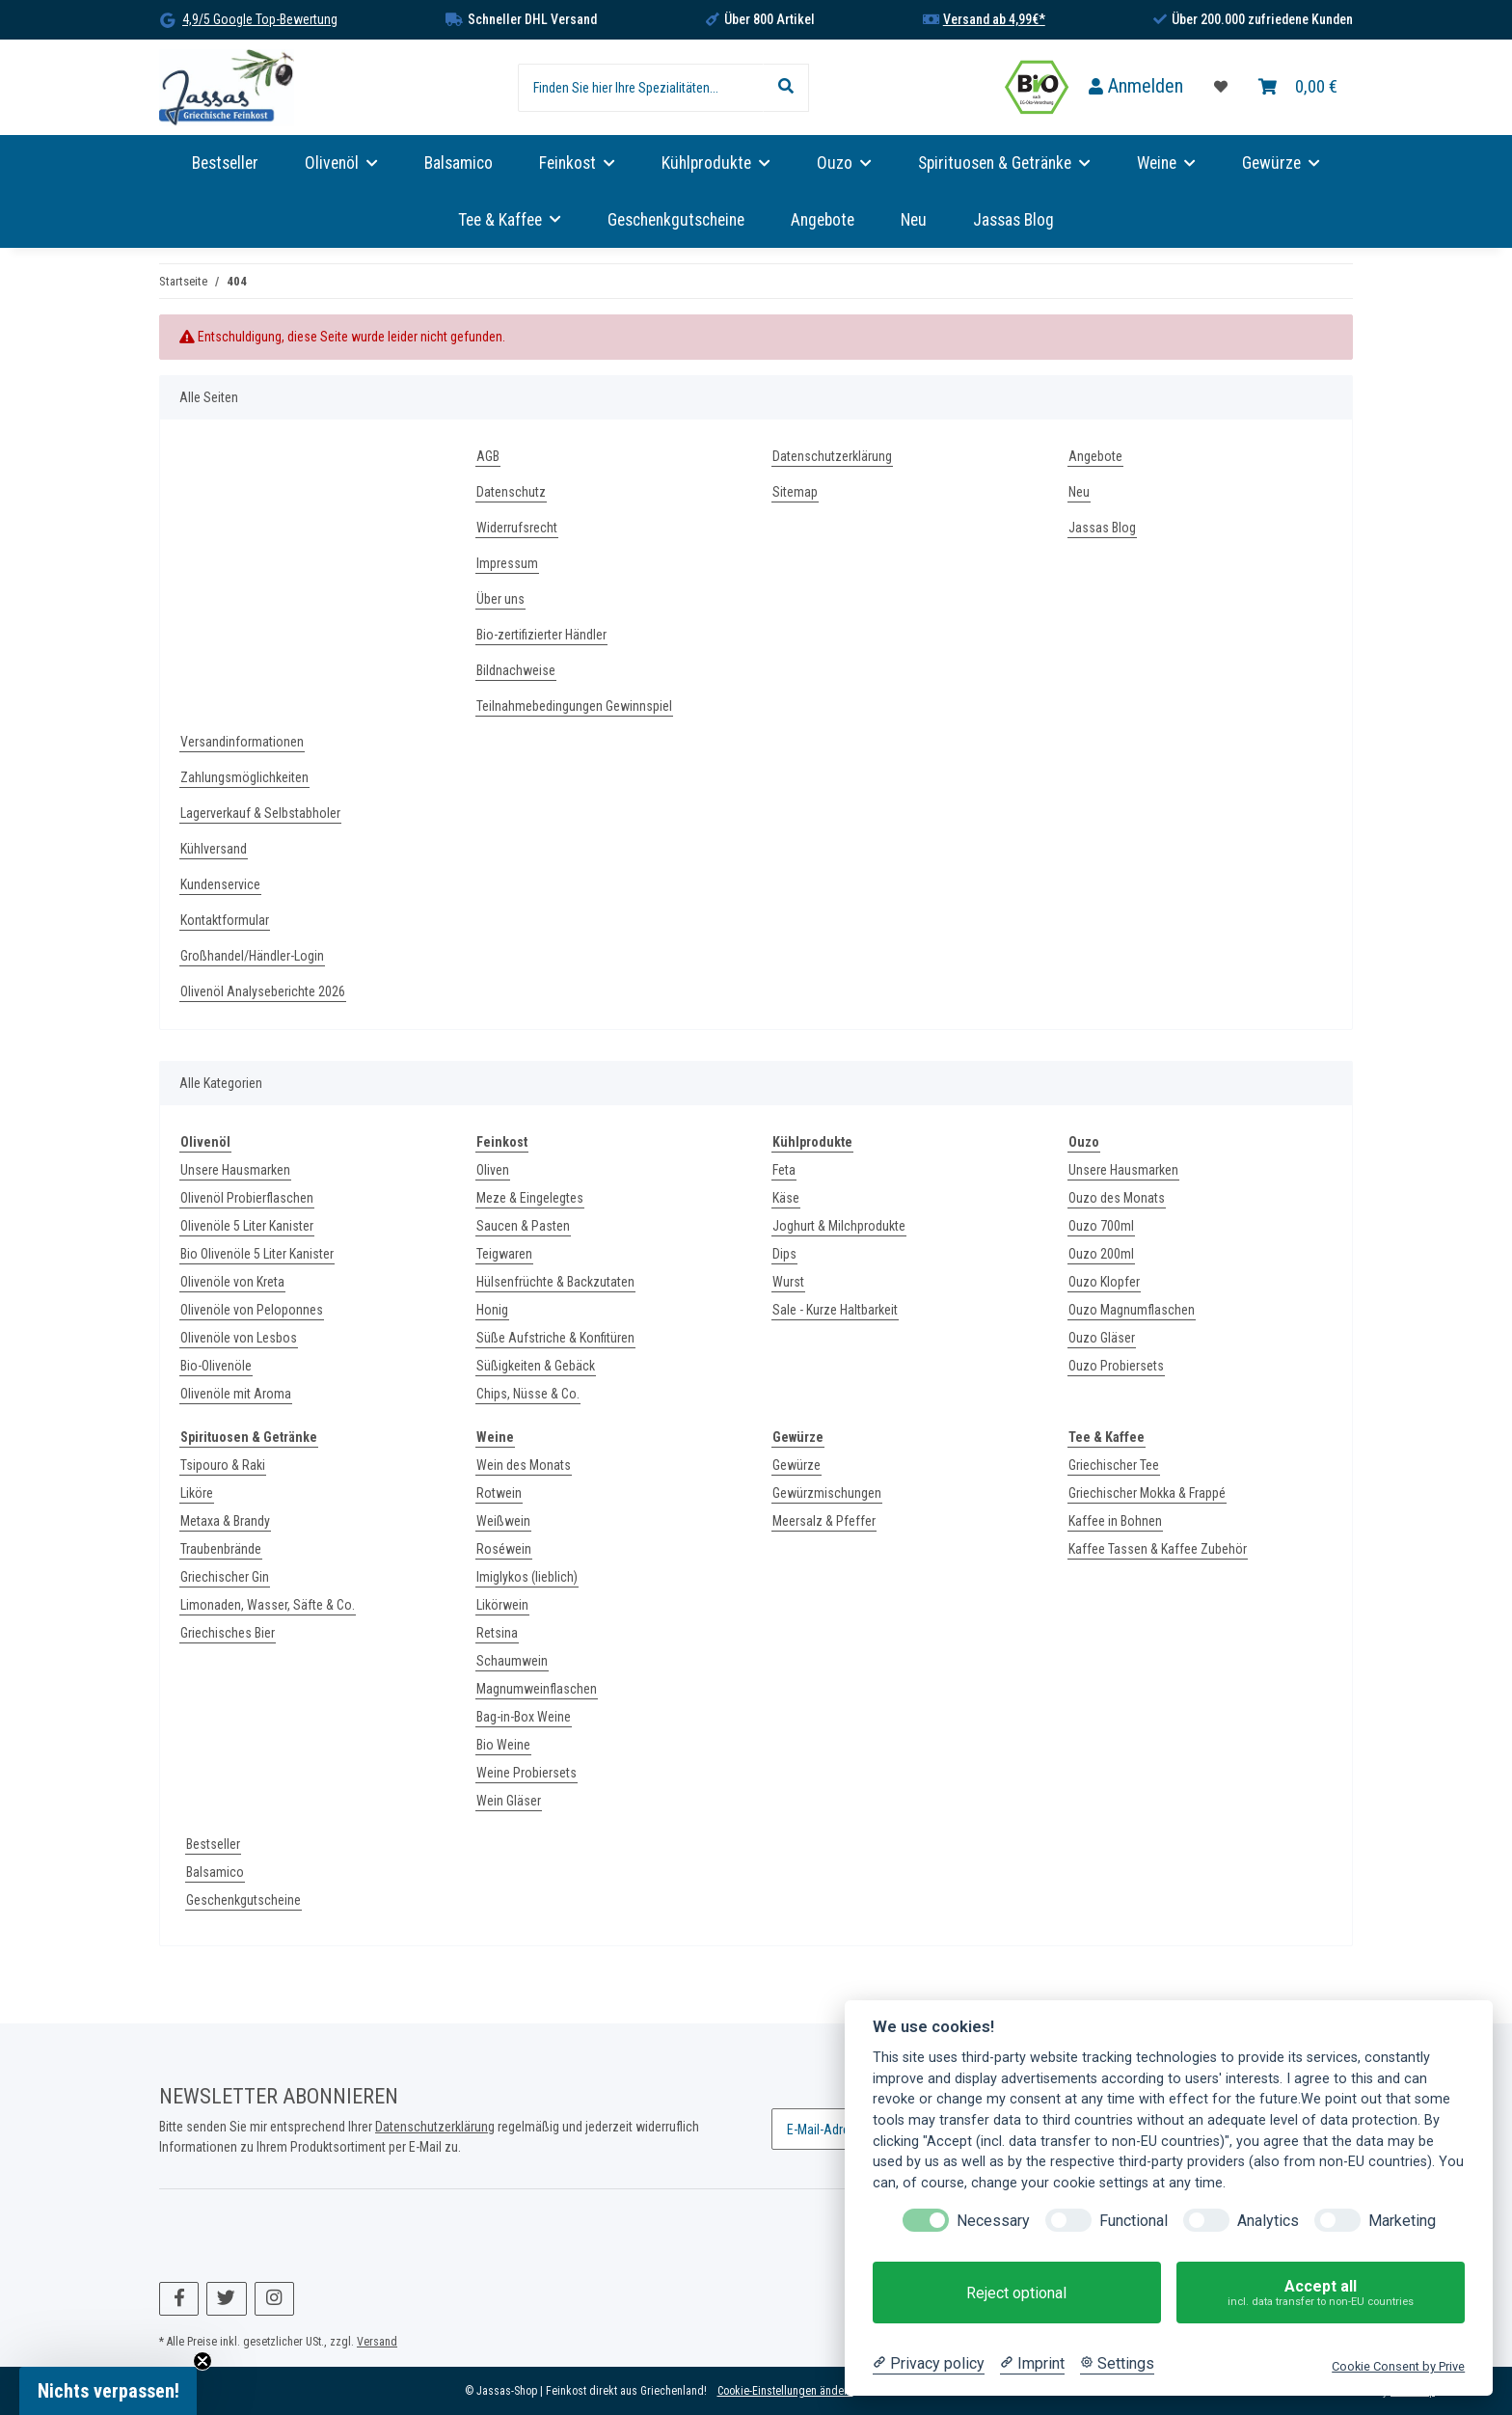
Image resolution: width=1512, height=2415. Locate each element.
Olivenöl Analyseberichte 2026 (262, 991)
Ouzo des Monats (1116, 1198)
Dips (784, 1254)
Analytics (1268, 2220)
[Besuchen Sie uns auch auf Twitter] (226, 2299)
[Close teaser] (202, 2361)
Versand (377, 2341)
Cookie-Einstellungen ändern (785, 2391)
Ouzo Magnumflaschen (1131, 1309)
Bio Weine (503, 1744)
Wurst (788, 1281)
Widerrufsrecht (516, 527)
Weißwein (503, 1521)
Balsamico (215, 1872)
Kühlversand (213, 848)
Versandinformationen (242, 741)
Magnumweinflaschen (536, 1688)
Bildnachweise (515, 670)
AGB (488, 456)
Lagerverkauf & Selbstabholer (260, 813)
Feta (784, 1170)
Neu (914, 220)
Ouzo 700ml (1101, 1226)
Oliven (492, 1170)
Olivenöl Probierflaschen (246, 1198)
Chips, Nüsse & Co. (528, 1393)
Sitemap (795, 492)
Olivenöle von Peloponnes (251, 1309)
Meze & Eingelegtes (529, 1198)
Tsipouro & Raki (222, 1465)
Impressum (507, 563)
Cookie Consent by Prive (1398, 2366)
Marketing (1402, 2220)
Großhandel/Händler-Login (252, 955)
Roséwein (503, 1549)
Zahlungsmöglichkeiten (244, 777)
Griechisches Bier (227, 1633)
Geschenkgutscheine (243, 1900)
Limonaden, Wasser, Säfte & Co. (267, 1605)
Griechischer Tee (1113, 1465)
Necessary (993, 2220)
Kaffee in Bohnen (1115, 1521)
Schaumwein (512, 1661)
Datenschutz (511, 492)
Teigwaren (504, 1254)
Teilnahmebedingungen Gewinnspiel (574, 706)
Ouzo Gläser (1101, 1337)
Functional (1133, 2220)
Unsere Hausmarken (235, 1170)
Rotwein (499, 1493)
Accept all (1320, 2293)
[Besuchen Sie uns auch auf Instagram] (274, 2299)
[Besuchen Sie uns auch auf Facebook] (179, 2299)
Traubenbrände (220, 1549)
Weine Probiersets (526, 1772)
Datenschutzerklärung (832, 456)
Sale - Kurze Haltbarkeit (835, 1309)
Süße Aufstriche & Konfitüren (555, 1337)
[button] (1136, 87)
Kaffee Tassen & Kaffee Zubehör (1157, 1549)
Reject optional (1016, 2293)
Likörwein (502, 1605)
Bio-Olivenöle (216, 1365)
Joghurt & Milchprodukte (838, 1226)
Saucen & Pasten (523, 1226)
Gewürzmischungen (826, 1493)
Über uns (500, 599)
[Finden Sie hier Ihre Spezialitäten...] (641, 88)
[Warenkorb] (1298, 87)
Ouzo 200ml (1101, 1254)
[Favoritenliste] (1221, 87)
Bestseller (213, 1844)
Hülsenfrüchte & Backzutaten (555, 1281)
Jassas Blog (1013, 220)
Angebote (822, 220)
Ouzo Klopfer (1104, 1281)
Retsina (497, 1633)
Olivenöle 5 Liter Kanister (246, 1226)
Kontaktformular (224, 920)
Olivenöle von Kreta (232, 1281)
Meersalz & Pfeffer (824, 1521)
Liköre (196, 1493)
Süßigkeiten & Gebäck (535, 1365)
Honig (492, 1309)
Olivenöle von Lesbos (238, 1337)
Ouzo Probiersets (1116, 1365)
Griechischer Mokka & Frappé (1147, 1493)
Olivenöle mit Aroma (235, 1393)
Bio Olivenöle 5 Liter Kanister (257, 1254)
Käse (785, 1198)
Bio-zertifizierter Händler (541, 634)
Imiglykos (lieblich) (527, 1577)
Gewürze (796, 1465)
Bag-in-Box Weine (523, 1716)
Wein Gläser (508, 1800)
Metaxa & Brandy (225, 1521)
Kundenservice (220, 884)
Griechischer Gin (224, 1577)
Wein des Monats (523, 1465)
